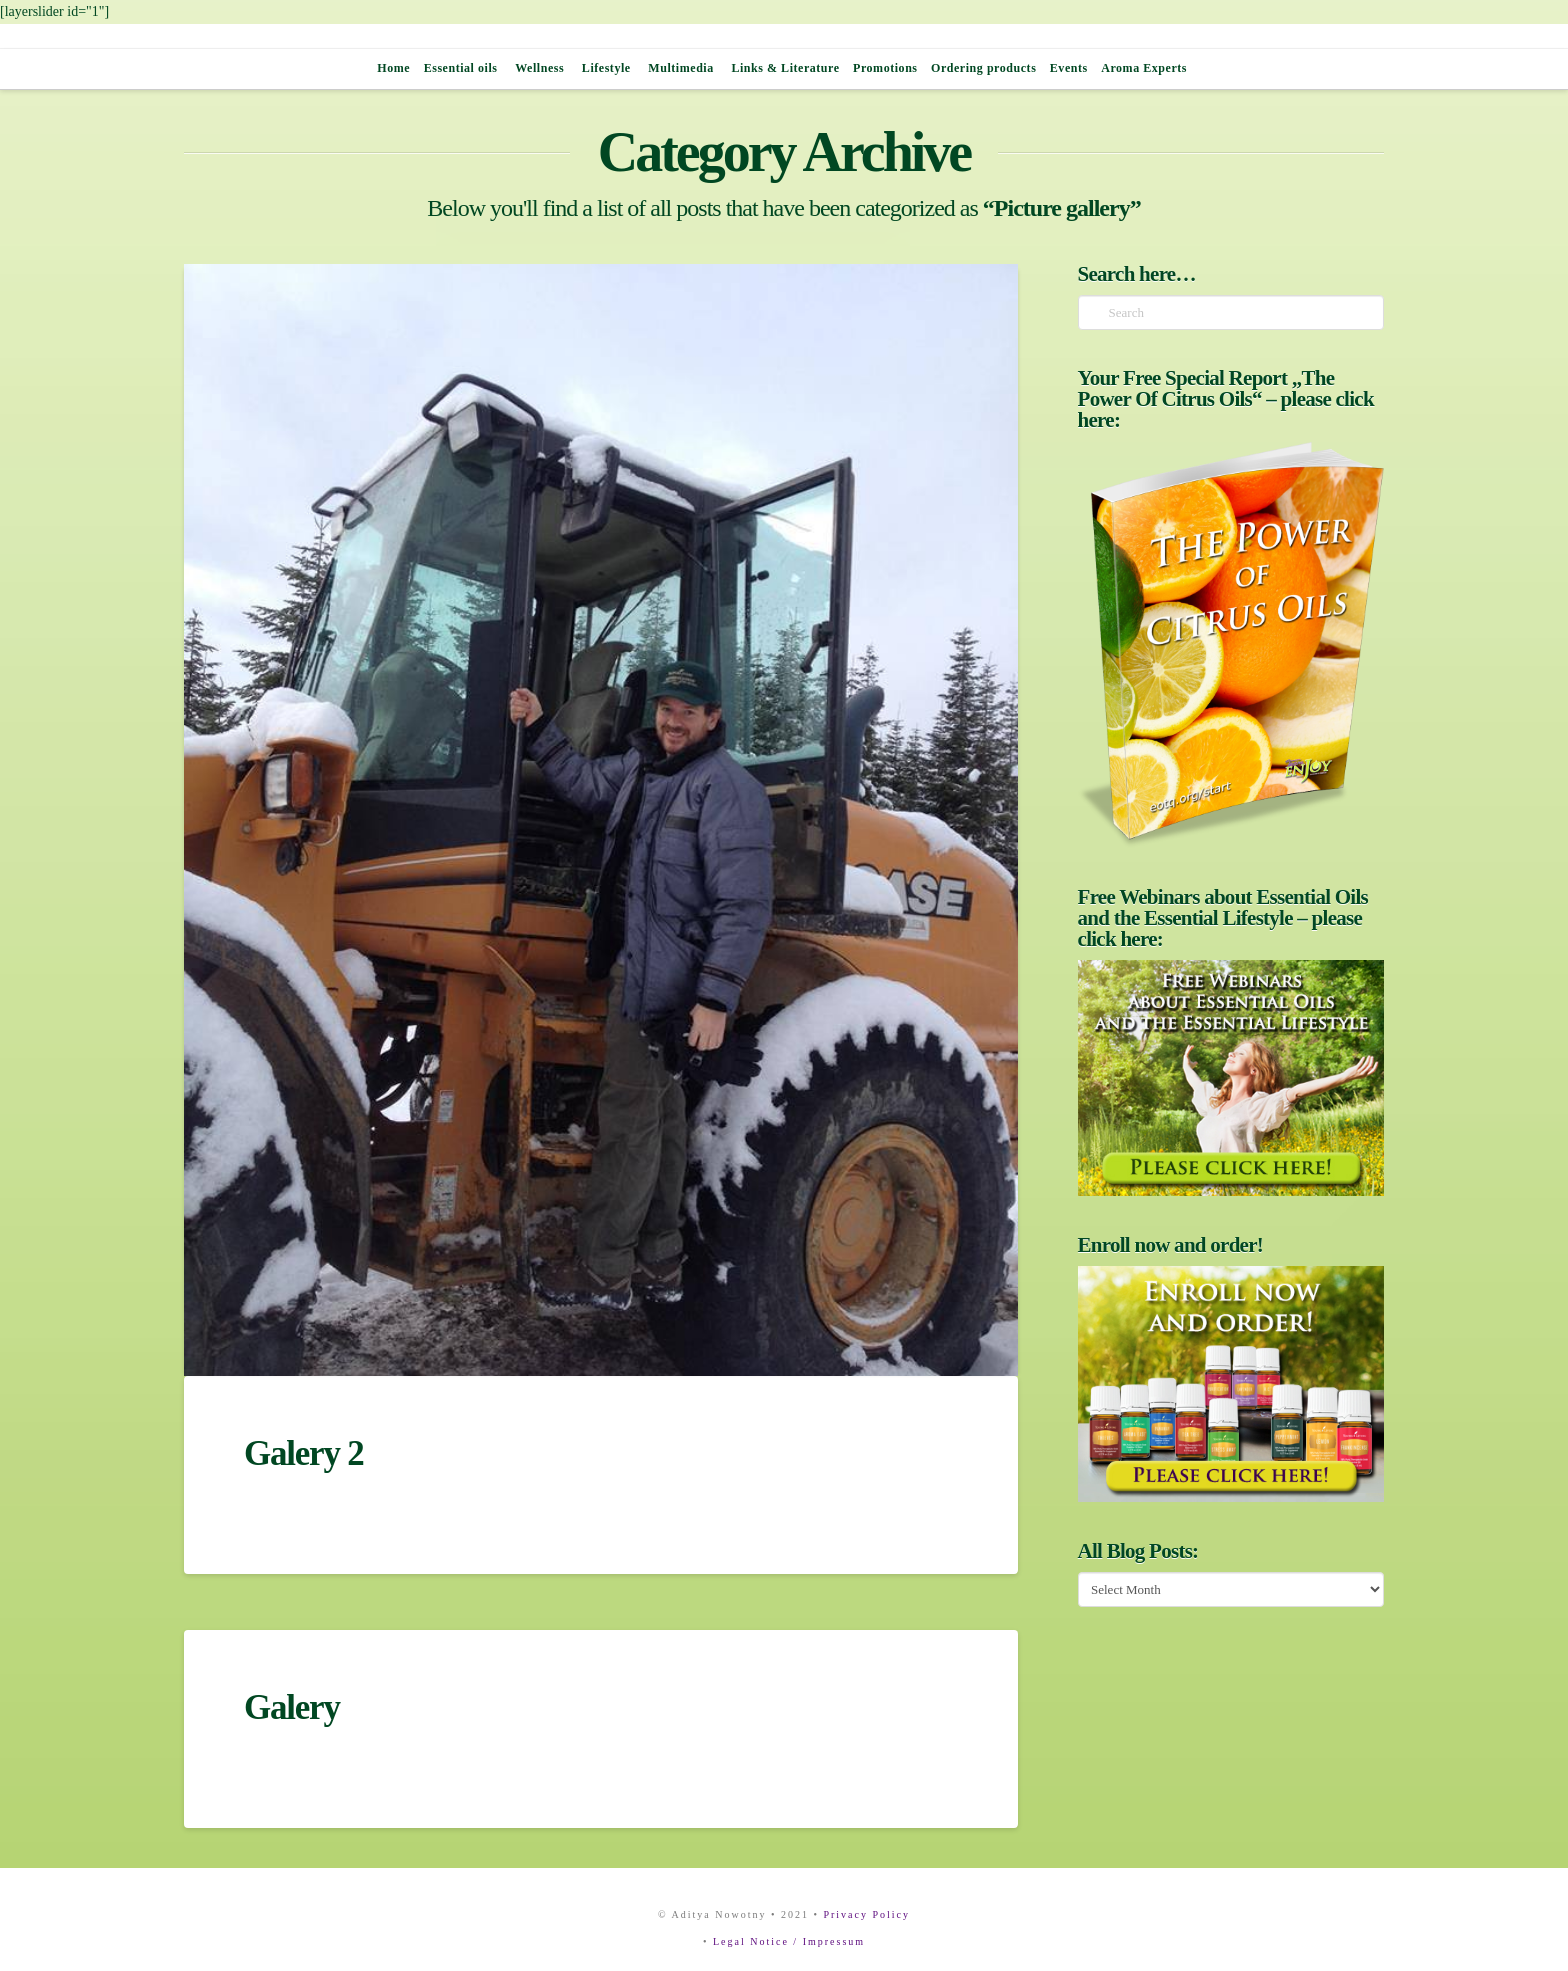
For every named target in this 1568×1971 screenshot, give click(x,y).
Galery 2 (303, 1453)
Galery (292, 1707)
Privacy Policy (866, 1914)
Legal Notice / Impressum (789, 1941)
